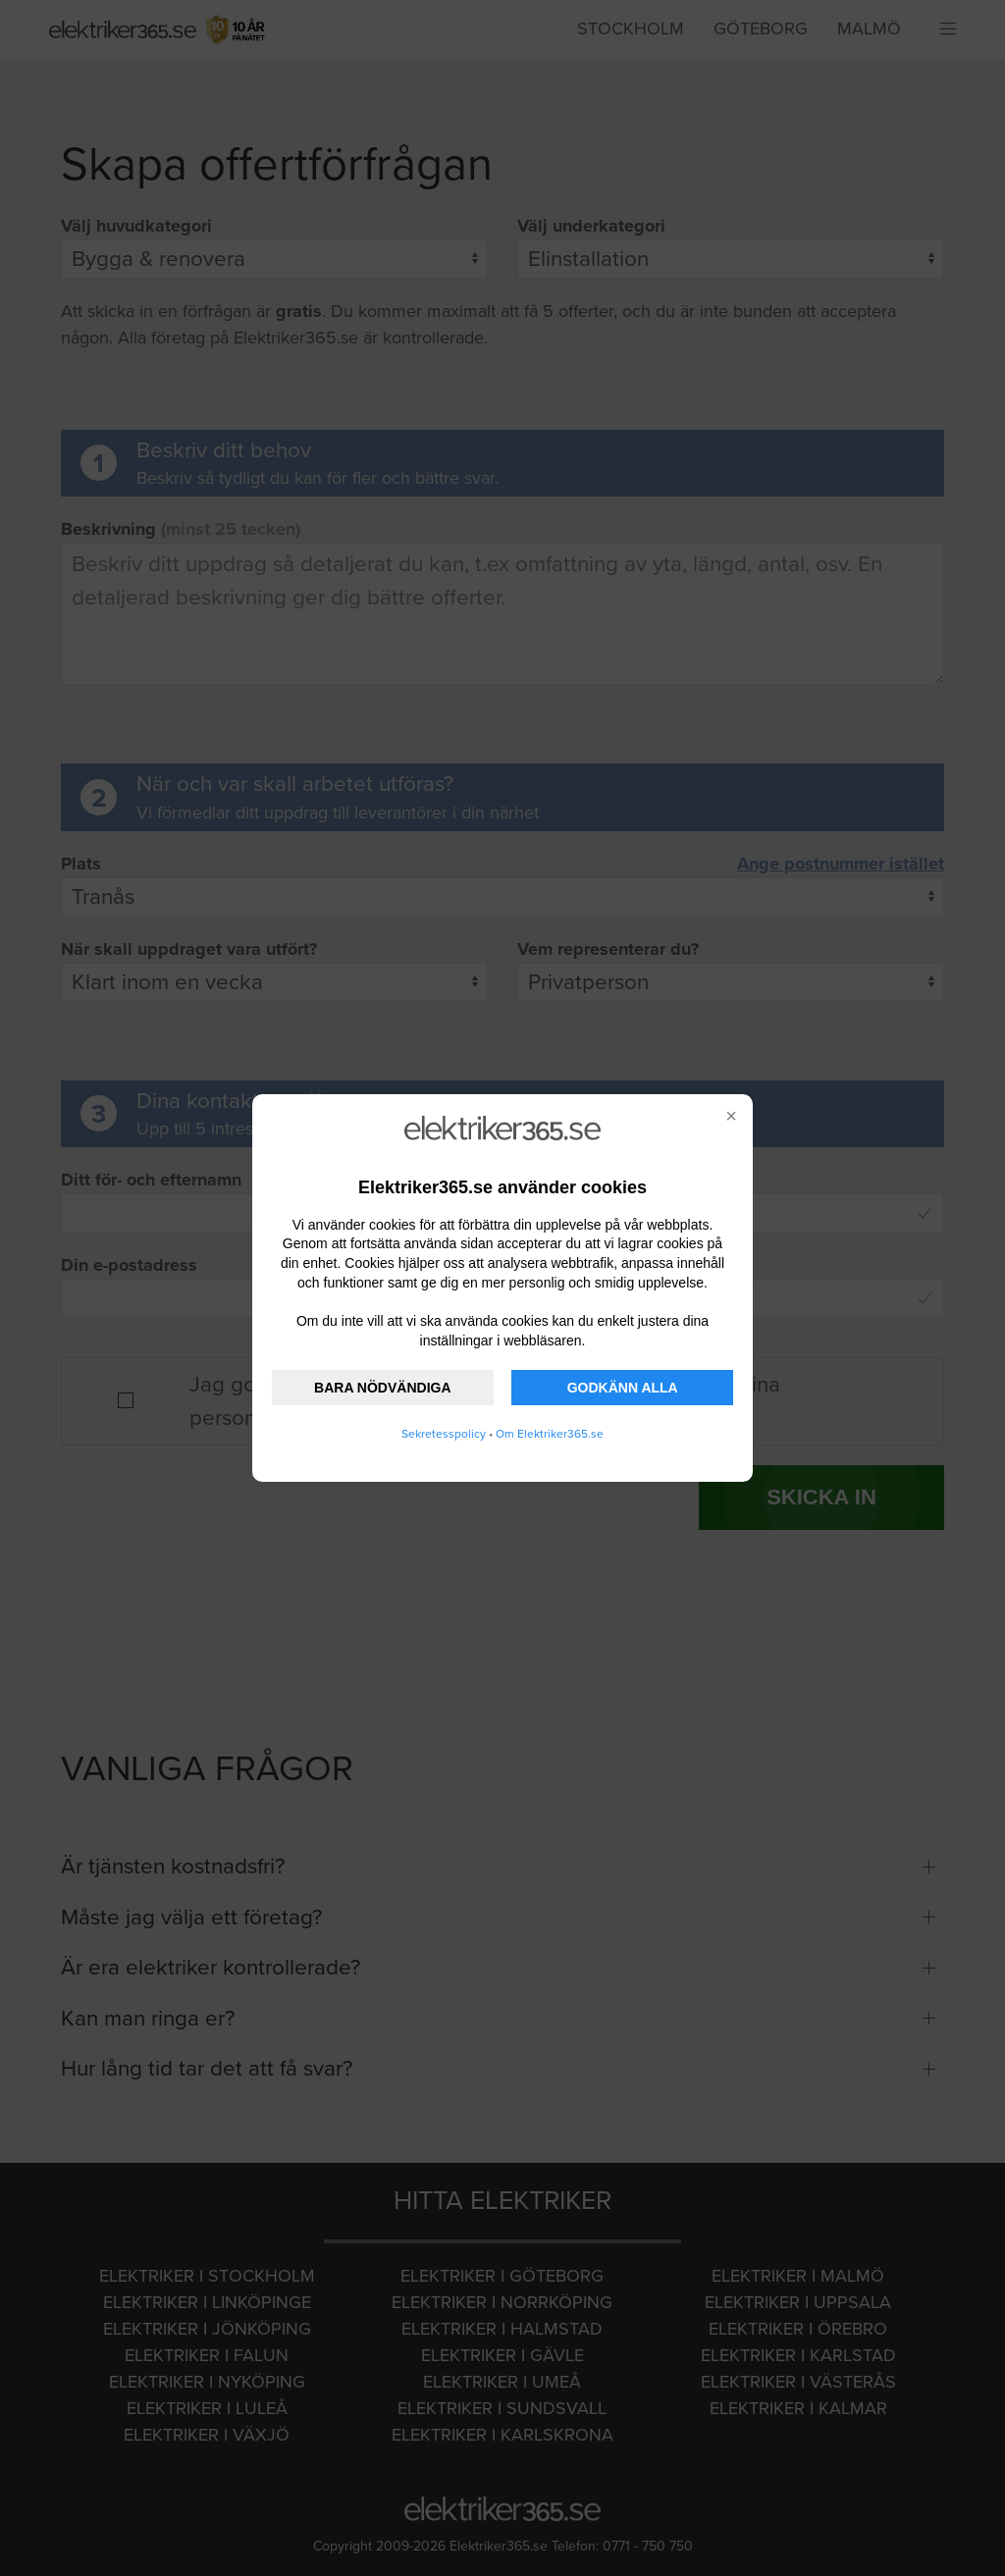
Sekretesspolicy (443, 1434)
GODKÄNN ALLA (622, 1387)
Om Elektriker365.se (550, 1434)
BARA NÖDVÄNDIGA (382, 1387)
